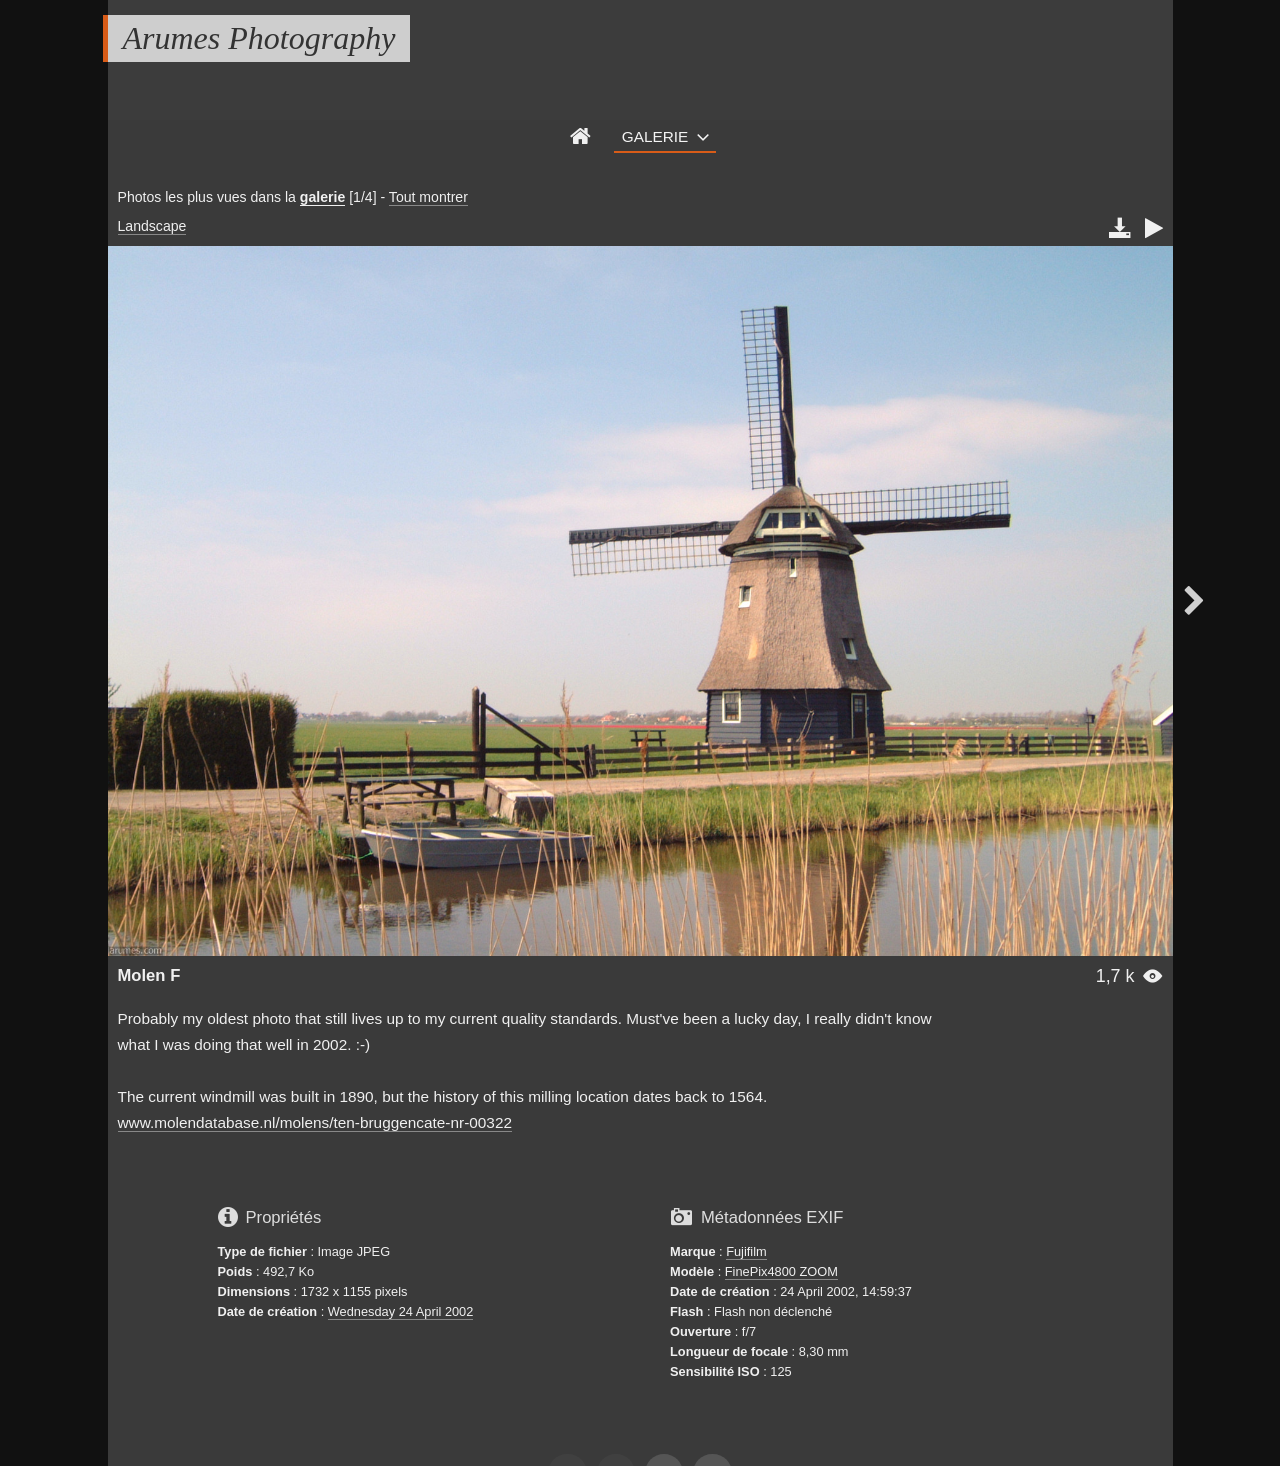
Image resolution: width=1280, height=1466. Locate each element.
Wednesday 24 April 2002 (401, 1311)
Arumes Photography (259, 38)
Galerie (655, 136)
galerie (322, 197)
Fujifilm (746, 1251)
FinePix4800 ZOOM (781, 1271)
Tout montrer (428, 197)
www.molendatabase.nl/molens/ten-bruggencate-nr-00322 (315, 1122)
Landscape (152, 226)
